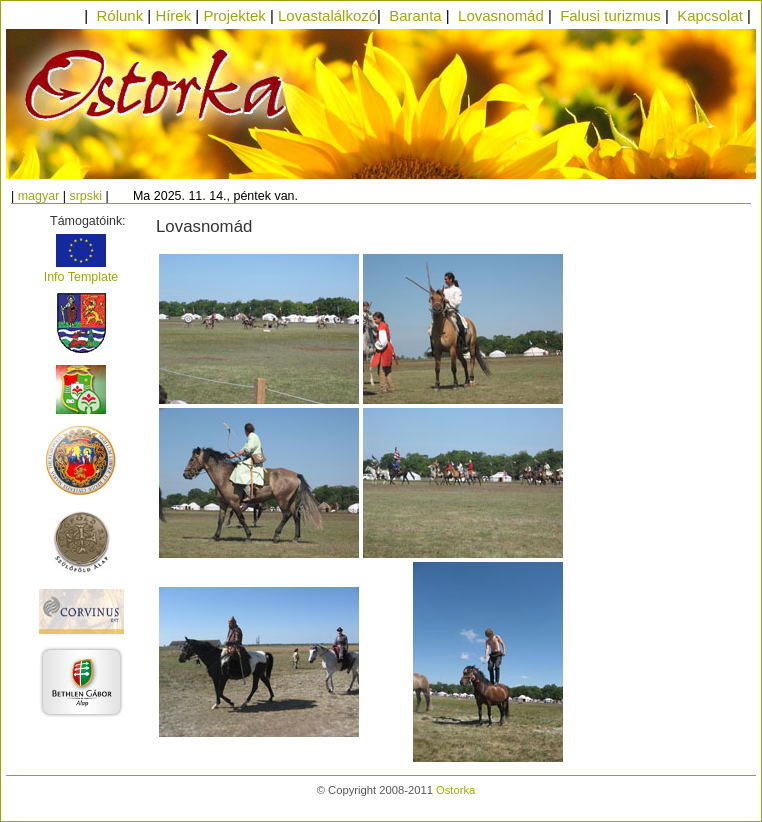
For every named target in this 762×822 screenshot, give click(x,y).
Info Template (81, 277)
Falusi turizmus (610, 15)
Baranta (415, 15)
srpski (85, 196)
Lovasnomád (501, 15)
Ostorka (455, 790)
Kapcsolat (710, 15)
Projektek (234, 15)
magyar (39, 196)
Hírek (173, 15)
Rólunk (120, 15)
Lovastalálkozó (327, 15)
